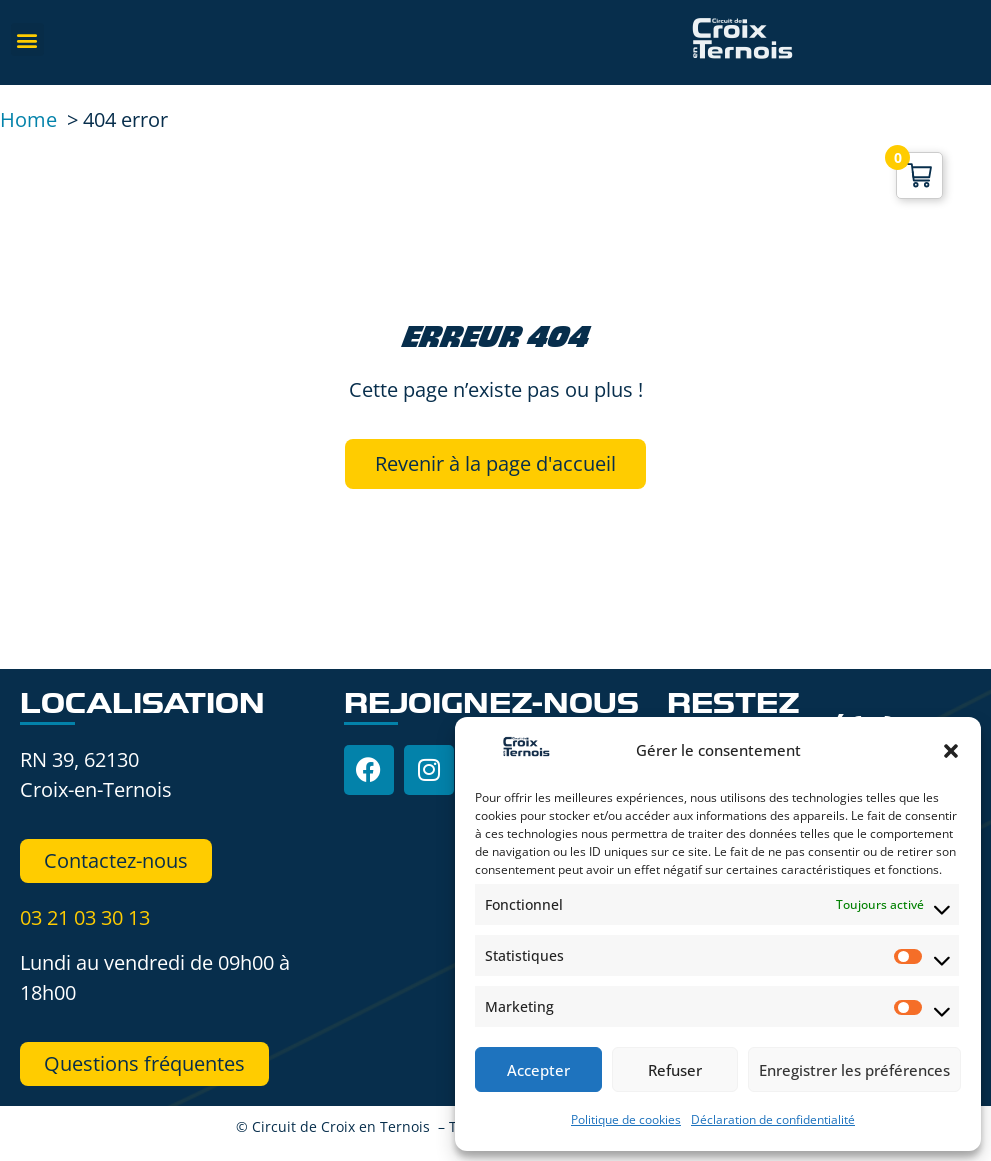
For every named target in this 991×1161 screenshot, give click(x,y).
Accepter (538, 1070)
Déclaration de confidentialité (773, 1119)
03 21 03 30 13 (85, 917)
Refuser (675, 1070)
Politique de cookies (626, 1119)
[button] (951, 751)
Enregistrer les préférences (854, 1070)
